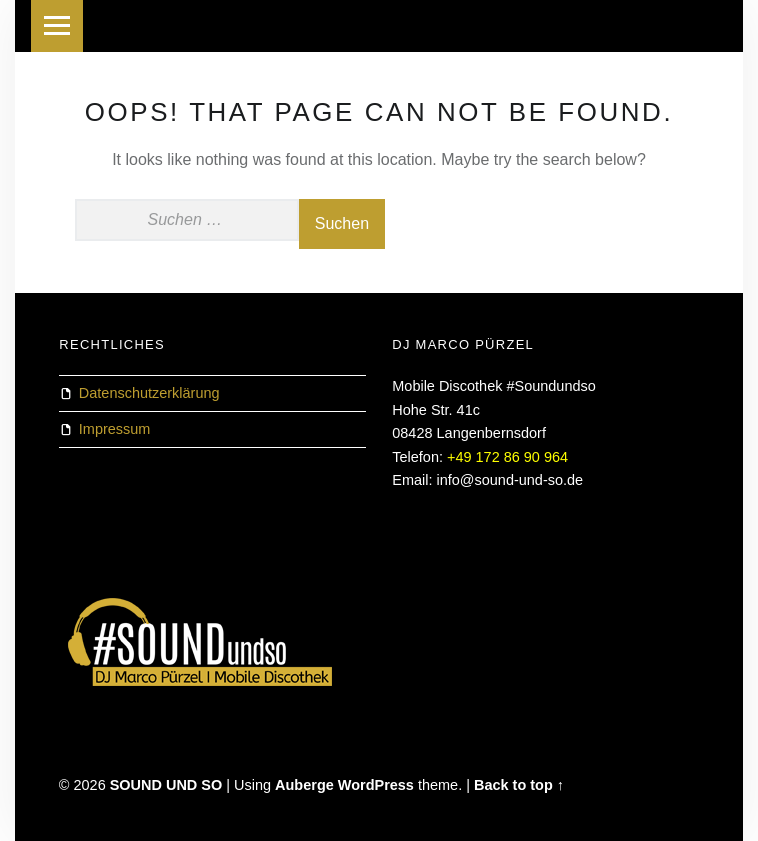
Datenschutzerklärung (149, 393)
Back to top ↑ (519, 785)
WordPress (376, 785)
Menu (57, 26)
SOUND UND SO (166, 785)
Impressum (115, 429)
